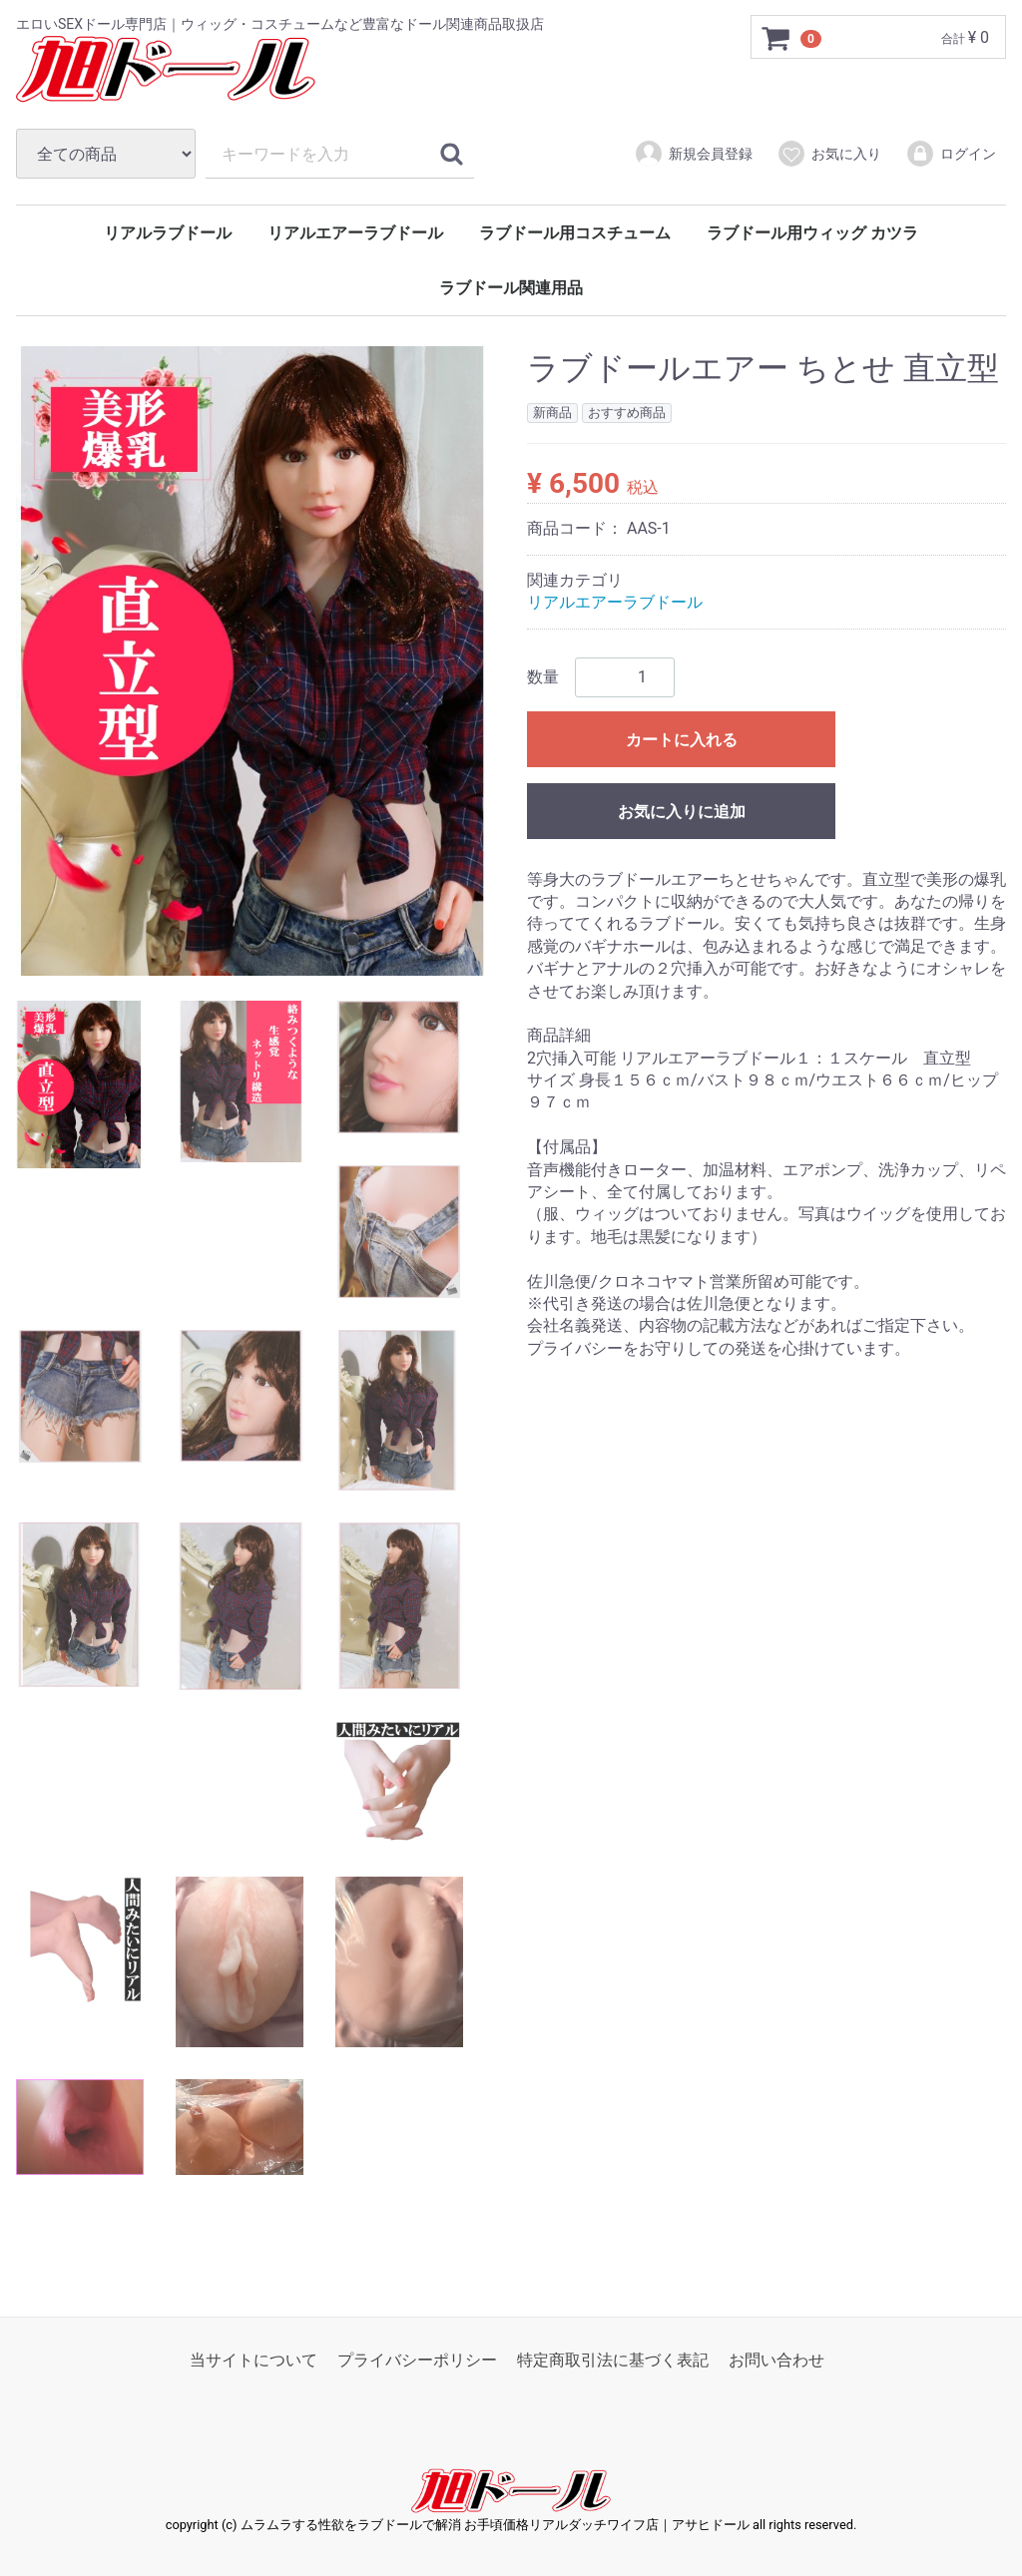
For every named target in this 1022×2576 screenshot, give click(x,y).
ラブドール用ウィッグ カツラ (812, 232)
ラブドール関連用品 (511, 287)
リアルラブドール (168, 232)
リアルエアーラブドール (355, 232)
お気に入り (828, 154)
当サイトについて (253, 2360)
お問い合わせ (776, 2360)
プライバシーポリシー (417, 2360)
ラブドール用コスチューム (575, 232)
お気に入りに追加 (682, 811)
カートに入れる (682, 739)
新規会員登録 (693, 154)
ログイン (950, 154)
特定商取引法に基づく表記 (613, 2360)
